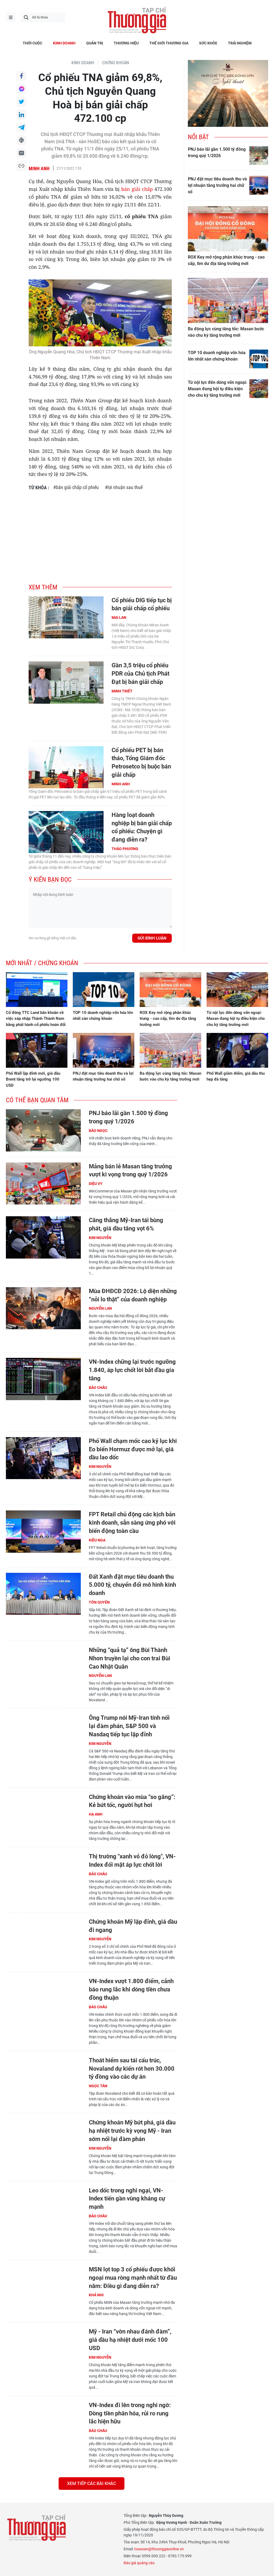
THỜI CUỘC (32, 43)
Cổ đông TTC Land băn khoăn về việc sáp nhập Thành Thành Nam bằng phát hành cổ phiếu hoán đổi (36, 1018)
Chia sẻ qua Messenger (21, 89)
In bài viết (21, 140)
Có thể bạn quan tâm (37, 1100)
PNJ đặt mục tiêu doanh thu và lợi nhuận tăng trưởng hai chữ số (217, 185)
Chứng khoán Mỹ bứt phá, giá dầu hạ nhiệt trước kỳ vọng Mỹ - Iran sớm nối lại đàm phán (132, 2130)
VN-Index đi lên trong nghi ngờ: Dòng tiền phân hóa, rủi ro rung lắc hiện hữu (130, 2413)
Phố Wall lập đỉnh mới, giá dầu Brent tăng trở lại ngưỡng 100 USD (33, 1079)
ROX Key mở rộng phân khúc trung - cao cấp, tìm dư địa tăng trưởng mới (226, 260)
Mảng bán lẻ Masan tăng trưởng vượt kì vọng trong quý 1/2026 (130, 1170)
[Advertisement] (100, 534)
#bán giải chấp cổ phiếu (76, 487)
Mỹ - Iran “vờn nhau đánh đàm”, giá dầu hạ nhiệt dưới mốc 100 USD (130, 2339)
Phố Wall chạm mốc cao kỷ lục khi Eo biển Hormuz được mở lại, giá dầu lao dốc (133, 1449)
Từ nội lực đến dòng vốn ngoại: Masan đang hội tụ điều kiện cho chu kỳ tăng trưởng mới (217, 389)
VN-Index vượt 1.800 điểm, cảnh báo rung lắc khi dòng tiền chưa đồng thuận (131, 1989)
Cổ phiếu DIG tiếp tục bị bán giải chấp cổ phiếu (142, 604)
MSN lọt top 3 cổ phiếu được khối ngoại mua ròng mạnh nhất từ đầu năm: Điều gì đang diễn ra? (133, 2277)
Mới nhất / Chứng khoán (42, 963)
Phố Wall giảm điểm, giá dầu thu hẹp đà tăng (236, 1076)
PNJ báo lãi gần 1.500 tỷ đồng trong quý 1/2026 (217, 152)
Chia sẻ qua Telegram (21, 127)
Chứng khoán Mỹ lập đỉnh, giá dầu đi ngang (133, 1925)
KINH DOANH (64, 43)
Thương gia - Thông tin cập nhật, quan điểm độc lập (137, 20)
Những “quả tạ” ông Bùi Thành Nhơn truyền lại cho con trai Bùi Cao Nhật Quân (129, 1658)
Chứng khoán (115, 62)
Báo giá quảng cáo (139, 2563)
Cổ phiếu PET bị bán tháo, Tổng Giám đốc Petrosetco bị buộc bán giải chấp (141, 762)
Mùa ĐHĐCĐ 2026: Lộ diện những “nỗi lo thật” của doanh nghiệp (133, 1295)
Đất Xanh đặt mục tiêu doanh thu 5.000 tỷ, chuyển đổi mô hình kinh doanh (132, 1585)
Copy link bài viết (21, 166)
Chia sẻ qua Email (21, 153)
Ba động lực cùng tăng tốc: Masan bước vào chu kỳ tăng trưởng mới (226, 332)
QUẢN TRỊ (94, 43)
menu (11, 17)
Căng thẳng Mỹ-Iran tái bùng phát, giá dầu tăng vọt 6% (126, 1224)
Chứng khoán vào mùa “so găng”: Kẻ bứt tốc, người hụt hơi (132, 1801)
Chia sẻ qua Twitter (21, 102)
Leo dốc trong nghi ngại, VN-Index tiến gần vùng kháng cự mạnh (127, 2198)
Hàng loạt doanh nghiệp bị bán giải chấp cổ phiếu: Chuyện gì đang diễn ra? (142, 827)
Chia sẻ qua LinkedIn (21, 114)
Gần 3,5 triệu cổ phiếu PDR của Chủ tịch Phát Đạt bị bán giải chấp (140, 673)
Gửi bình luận (152, 938)
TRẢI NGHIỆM (240, 43)
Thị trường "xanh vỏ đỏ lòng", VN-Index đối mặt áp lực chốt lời (132, 1860)
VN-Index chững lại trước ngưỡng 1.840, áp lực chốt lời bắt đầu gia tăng (132, 1370)
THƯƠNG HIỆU (126, 43)
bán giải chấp (137, 189)
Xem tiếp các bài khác (91, 2483)
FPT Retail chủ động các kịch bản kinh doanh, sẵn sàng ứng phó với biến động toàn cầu (132, 1522)
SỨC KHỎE (208, 43)
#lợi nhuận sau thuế (124, 487)
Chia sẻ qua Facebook (21, 76)
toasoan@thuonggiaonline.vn (159, 2549)
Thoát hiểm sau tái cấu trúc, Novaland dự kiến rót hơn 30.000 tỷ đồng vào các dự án (131, 2068)
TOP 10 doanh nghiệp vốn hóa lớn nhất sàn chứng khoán (217, 356)
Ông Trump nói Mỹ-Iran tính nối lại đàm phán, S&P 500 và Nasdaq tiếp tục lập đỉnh (129, 1726)
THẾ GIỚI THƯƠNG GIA (168, 43)
